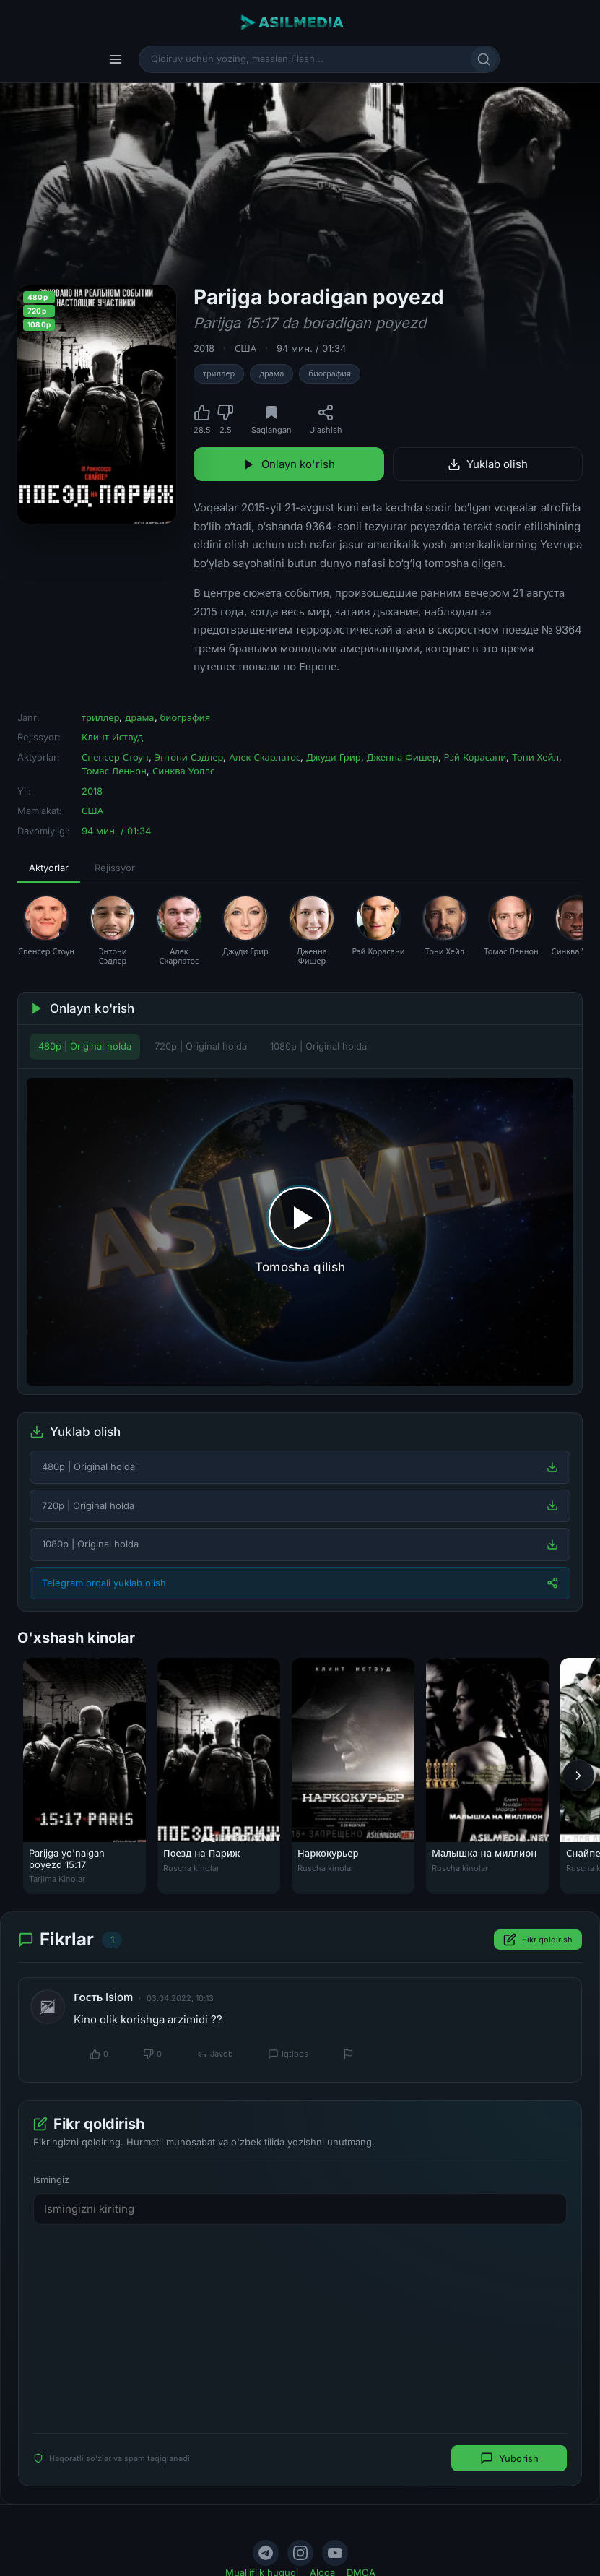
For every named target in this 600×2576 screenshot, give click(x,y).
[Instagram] (300, 2553)
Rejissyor (115, 867)
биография (329, 373)
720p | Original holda (201, 1046)
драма (271, 373)
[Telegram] (266, 2553)
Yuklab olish (488, 464)
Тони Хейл (535, 757)
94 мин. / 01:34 (311, 348)
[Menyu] (115, 59)
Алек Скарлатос (264, 757)
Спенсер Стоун (115, 757)
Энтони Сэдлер (189, 757)
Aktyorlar (49, 867)
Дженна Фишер (402, 757)
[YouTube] (335, 2553)
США (245, 348)
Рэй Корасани (475, 757)
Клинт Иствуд (112, 737)
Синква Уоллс (183, 771)
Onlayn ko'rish (289, 464)
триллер (219, 373)
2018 (204, 348)
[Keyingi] (578, 1775)
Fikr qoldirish (538, 1939)
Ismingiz (51, 2179)
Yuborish (509, 2458)
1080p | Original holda (318, 1046)
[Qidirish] (484, 59)
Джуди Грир (333, 757)
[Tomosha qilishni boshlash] (300, 1232)
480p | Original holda (84, 1046)
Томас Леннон (114, 771)
